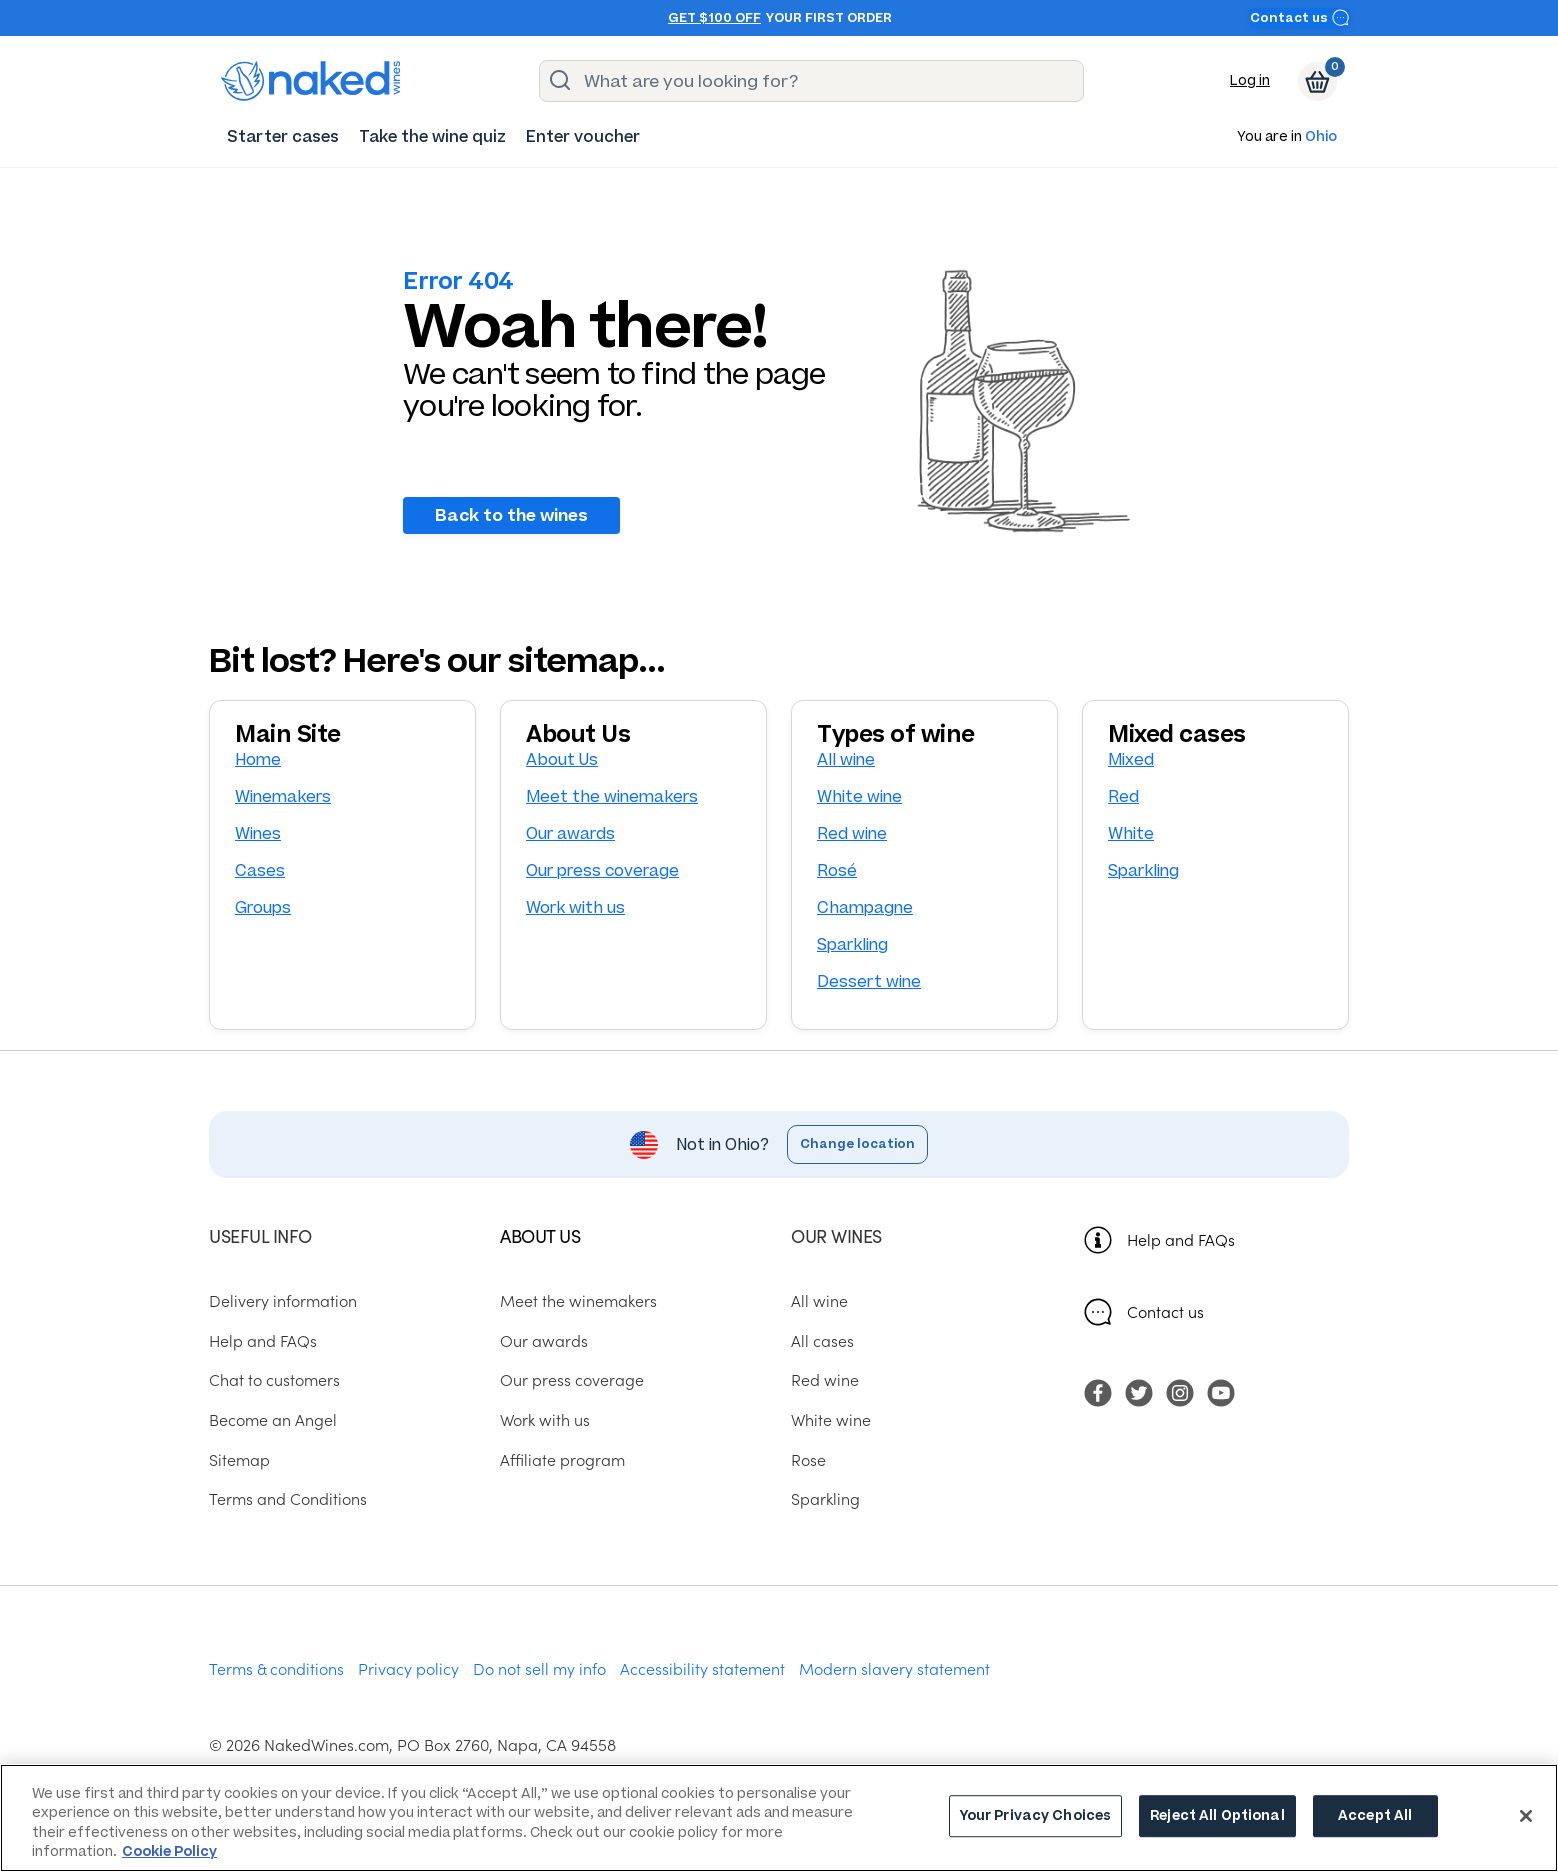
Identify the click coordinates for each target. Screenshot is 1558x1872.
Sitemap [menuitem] (239, 1459)
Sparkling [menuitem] (825, 1499)
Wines (258, 833)
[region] (779, 1818)
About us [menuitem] (540, 1235)
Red (1123, 796)
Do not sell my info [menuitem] (539, 1668)
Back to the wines (511, 515)
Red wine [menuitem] (825, 1380)
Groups (263, 907)
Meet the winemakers (612, 796)
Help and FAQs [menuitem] (263, 1340)
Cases (260, 870)
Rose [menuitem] (808, 1459)
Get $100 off (714, 18)
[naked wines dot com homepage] (311, 81)
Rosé (837, 870)
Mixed (1131, 759)
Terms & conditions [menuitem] (276, 1668)
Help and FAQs (1181, 1239)
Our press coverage (602, 870)
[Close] (1526, 1816)
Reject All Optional (1217, 1816)
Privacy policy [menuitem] (408, 1668)
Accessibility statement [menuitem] (702, 1668)
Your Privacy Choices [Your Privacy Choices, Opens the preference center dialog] (1036, 1816)
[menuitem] (283, 136)
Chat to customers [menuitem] (274, 1380)
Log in (1250, 80)
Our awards (570, 833)
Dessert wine (869, 981)
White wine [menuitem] (831, 1419)
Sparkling (852, 944)
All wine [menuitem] (819, 1300)
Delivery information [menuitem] (283, 1300)
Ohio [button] (1321, 137)
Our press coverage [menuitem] (572, 1380)
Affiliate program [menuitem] (562, 1459)
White (1131, 833)
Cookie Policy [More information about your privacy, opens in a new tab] (169, 1851)
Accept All (1375, 1816)
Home (258, 759)
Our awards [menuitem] (544, 1340)
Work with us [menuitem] (545, 1419)
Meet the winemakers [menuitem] (578, 1300)
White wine (859, 796)
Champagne (865, 907)
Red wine (852, 833)
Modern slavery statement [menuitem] (894, 1668)
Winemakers (283, 796)
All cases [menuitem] (822, 1340)
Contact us (1300, 17)
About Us (562, 759)
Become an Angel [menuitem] (273, 1419)
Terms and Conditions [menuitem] (288, 1499)
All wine (846, 759)
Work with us (575, 907)
